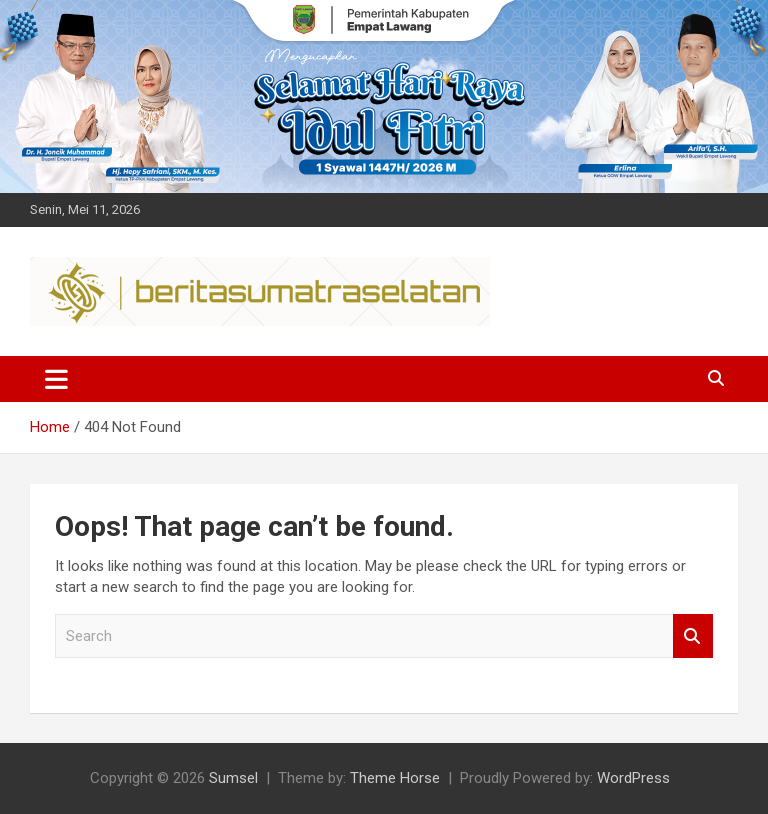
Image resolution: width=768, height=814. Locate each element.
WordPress (633, 778)
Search (693, 636)
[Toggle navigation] (56, 379)
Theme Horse (395, 778)
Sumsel (233, 778)
